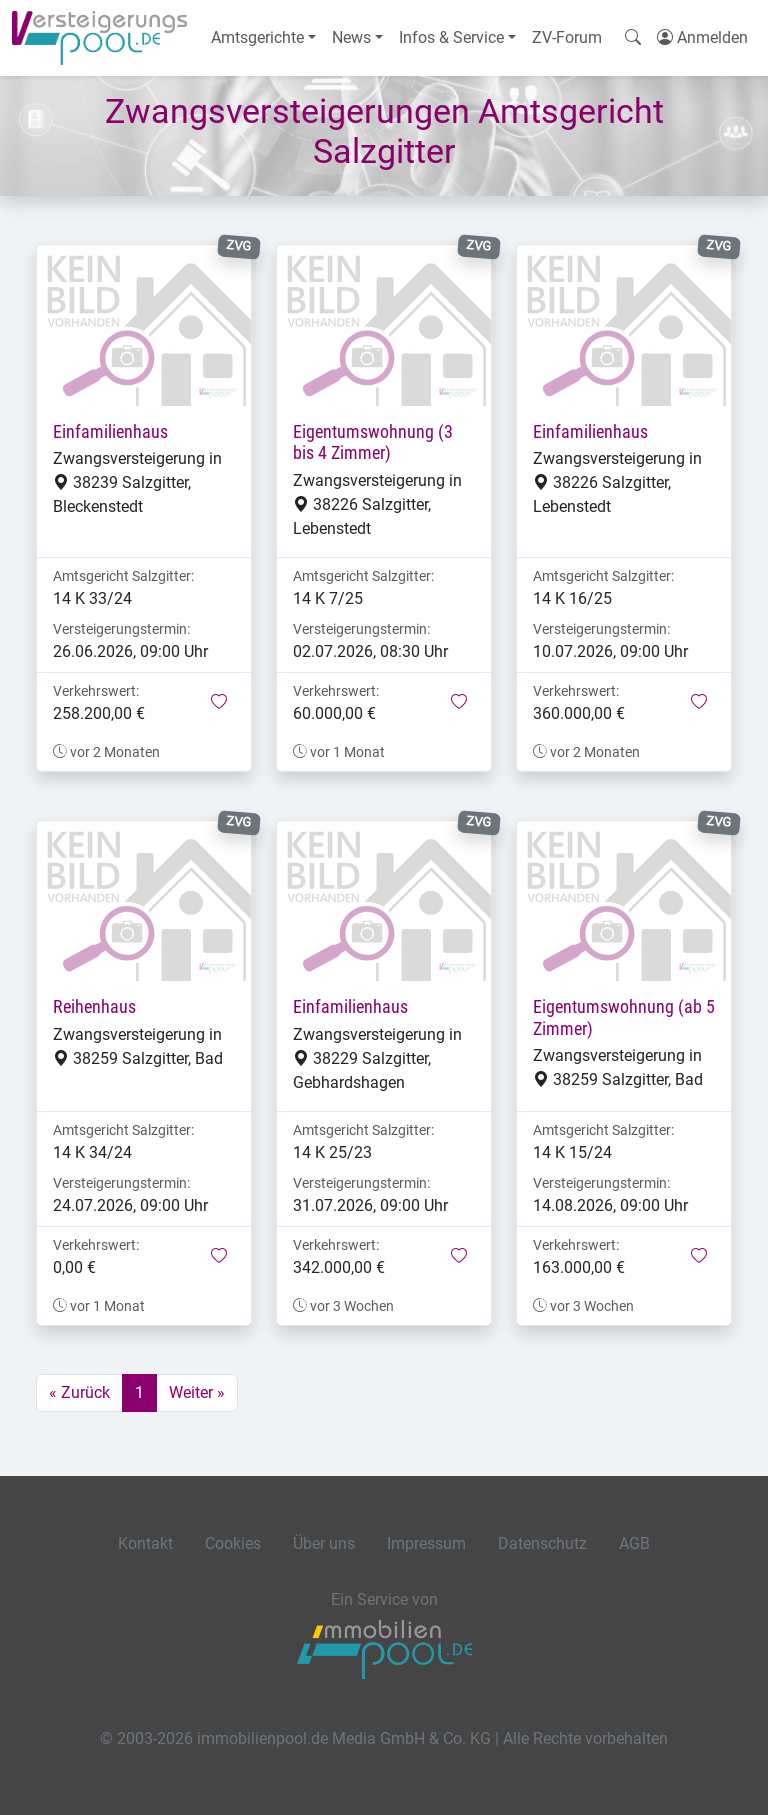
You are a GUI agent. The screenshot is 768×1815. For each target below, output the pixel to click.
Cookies (233, 1543)
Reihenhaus (94, 1007)
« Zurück (79, 1392)
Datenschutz (542, 1543)
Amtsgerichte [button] (257, 37)
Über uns (324, 1543)
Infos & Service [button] (451, 37)
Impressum (426, 1543)
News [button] (351, 37)
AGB (634, 1543)
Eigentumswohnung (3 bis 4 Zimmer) (373, 442)
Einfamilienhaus (110, 432)
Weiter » (197, 1392)
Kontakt (145, 1543)
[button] (219, 703)
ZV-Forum (567, 37)
